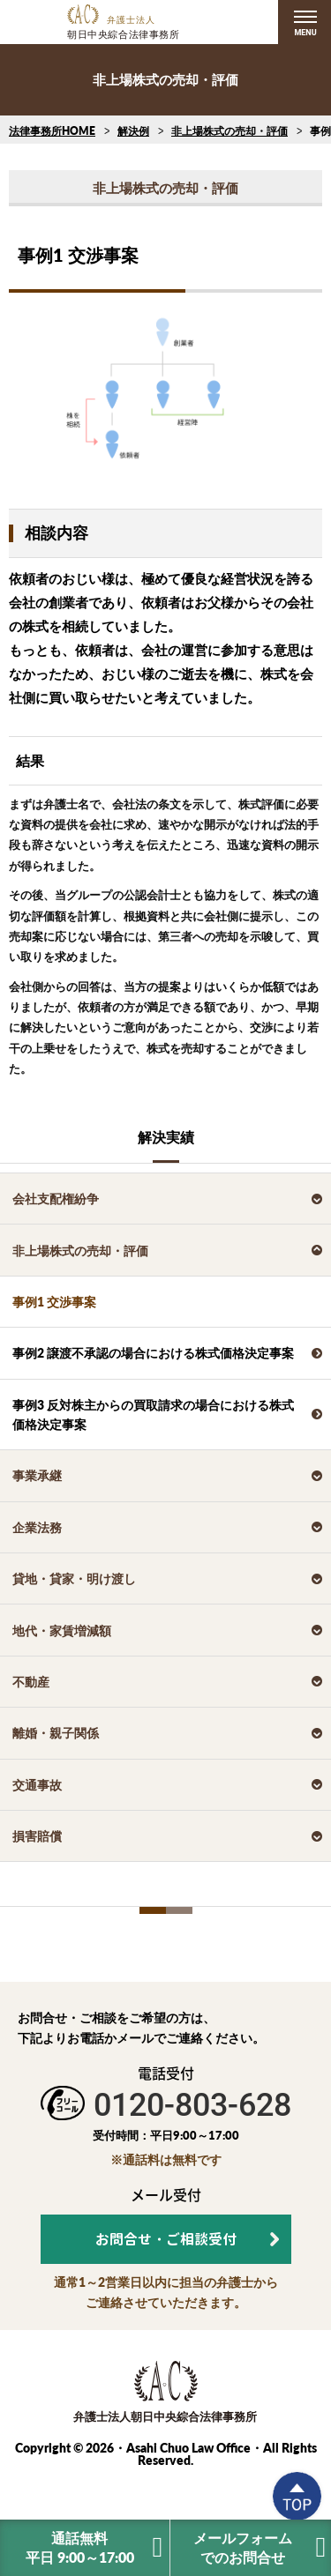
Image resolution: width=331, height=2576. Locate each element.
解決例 (133, 131)
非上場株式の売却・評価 (229, 131)
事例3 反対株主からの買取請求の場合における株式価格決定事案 (153, 1414)
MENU (305, 32)
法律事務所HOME (52, 131)
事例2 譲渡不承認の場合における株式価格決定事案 (153, 1352)
